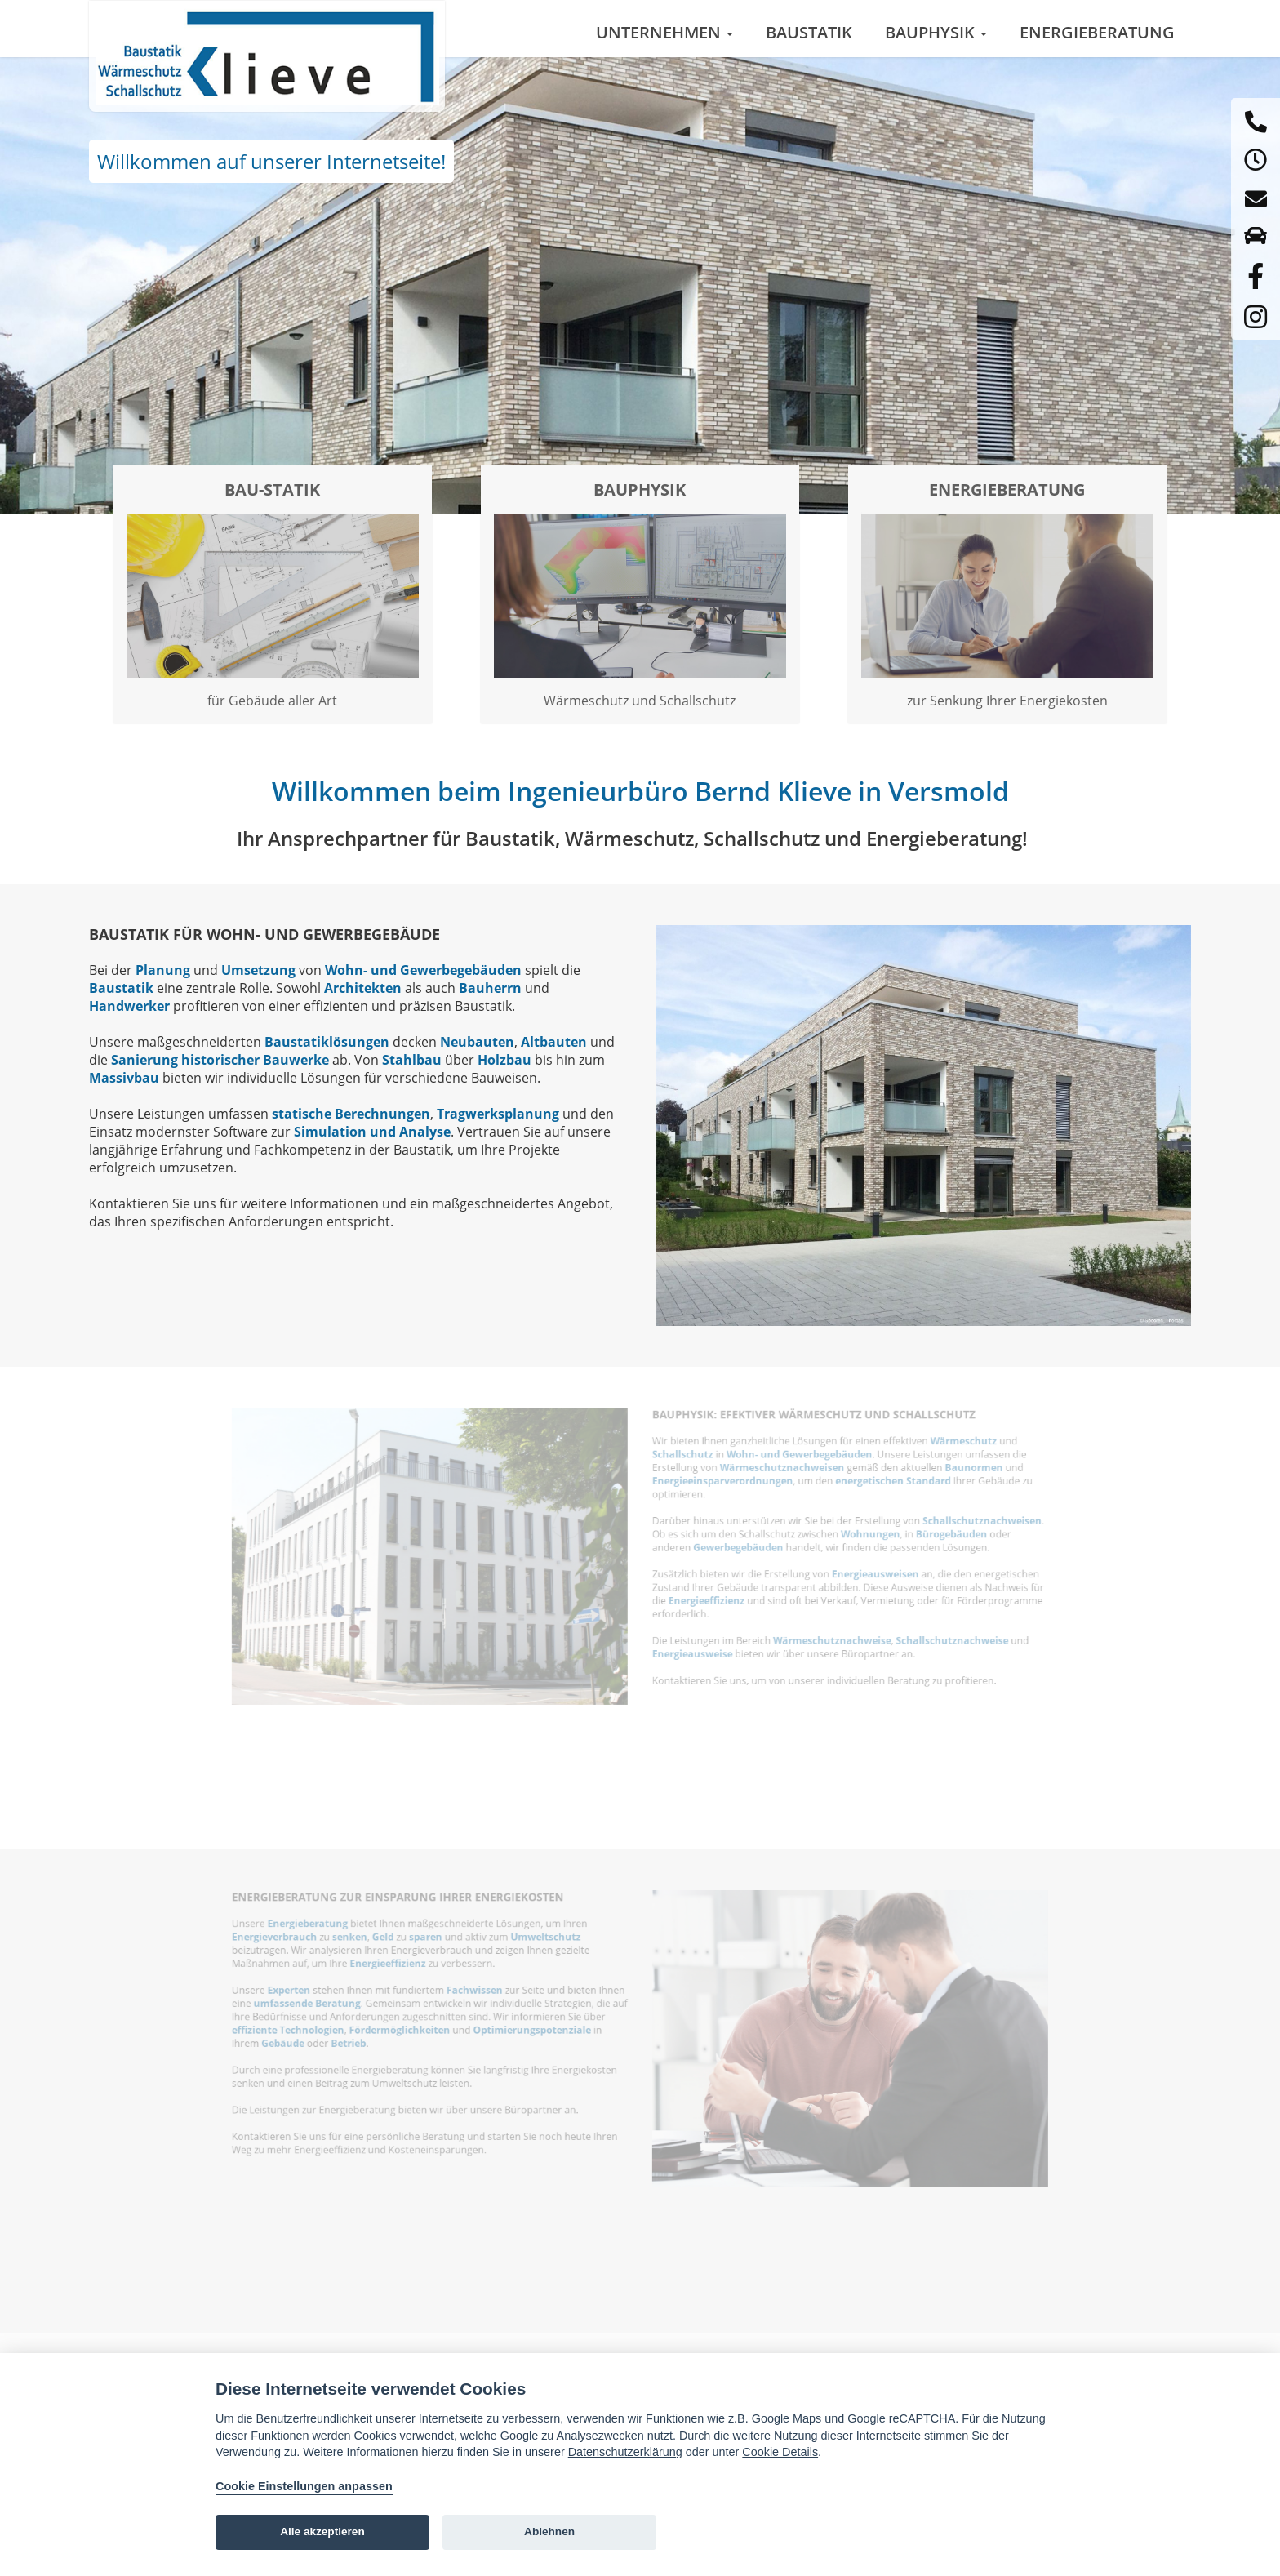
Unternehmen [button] (664, 32)
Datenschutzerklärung (625, 2451)
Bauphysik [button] (936, 32)
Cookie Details (780, 2451)
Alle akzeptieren (322, 2531)
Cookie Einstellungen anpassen (304, 2486)
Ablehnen (549, 2531)
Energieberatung (1097, 32)
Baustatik (809, 32)
